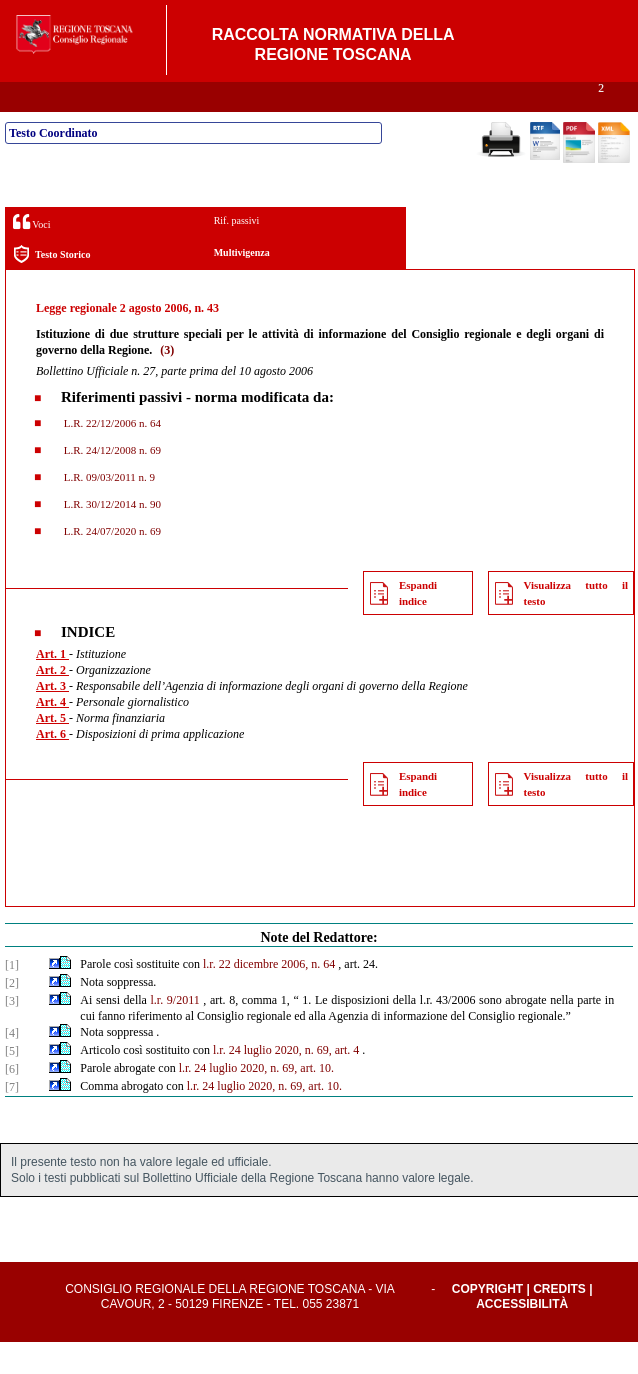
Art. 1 (52, 686)
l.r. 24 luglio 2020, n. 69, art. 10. (256, 1100)
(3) (167, 382)
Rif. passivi (237, 252)
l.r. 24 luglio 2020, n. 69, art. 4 (286, 1082)
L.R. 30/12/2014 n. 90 (111, 536)
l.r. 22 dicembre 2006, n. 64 (269, 996)
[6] (12, 1101)
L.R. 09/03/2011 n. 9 (108, 509)
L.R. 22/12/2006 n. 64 (111, 455)
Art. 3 (52, 718)
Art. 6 (52, 766)
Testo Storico (51, 286)
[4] (12, 1065)
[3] (12, 1033)
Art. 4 (52, 734)
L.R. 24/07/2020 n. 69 (111, 563)
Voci (31, 253)
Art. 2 (52, 702)
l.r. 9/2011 (175, 1032)
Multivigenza (242, 284)
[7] (12, 1119)
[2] (12, 1015)
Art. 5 (52, 750)
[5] (12, 1083)
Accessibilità (522, 1336)
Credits (559, 1321)
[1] (12, 997)
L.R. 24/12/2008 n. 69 (111, 482)
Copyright (487, 1321)
